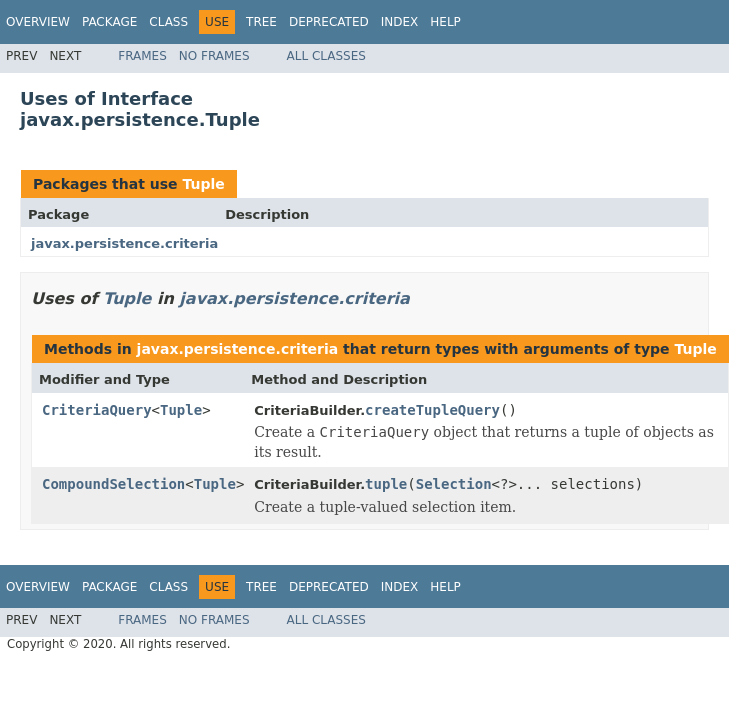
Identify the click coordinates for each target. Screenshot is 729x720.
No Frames (214, 56)
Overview (38, 22)
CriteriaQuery (97, 410)
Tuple (203, 184)
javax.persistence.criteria (124, 243)
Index (400, 22)
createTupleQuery (432, 410)
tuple (386, 484)
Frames (142, 56)
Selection (454, 484)
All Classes (326, 56)
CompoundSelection (113, 484)
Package (109, 22)
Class (168, 22)
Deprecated (329, 22)
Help (445, 22)
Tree (261, 22)
